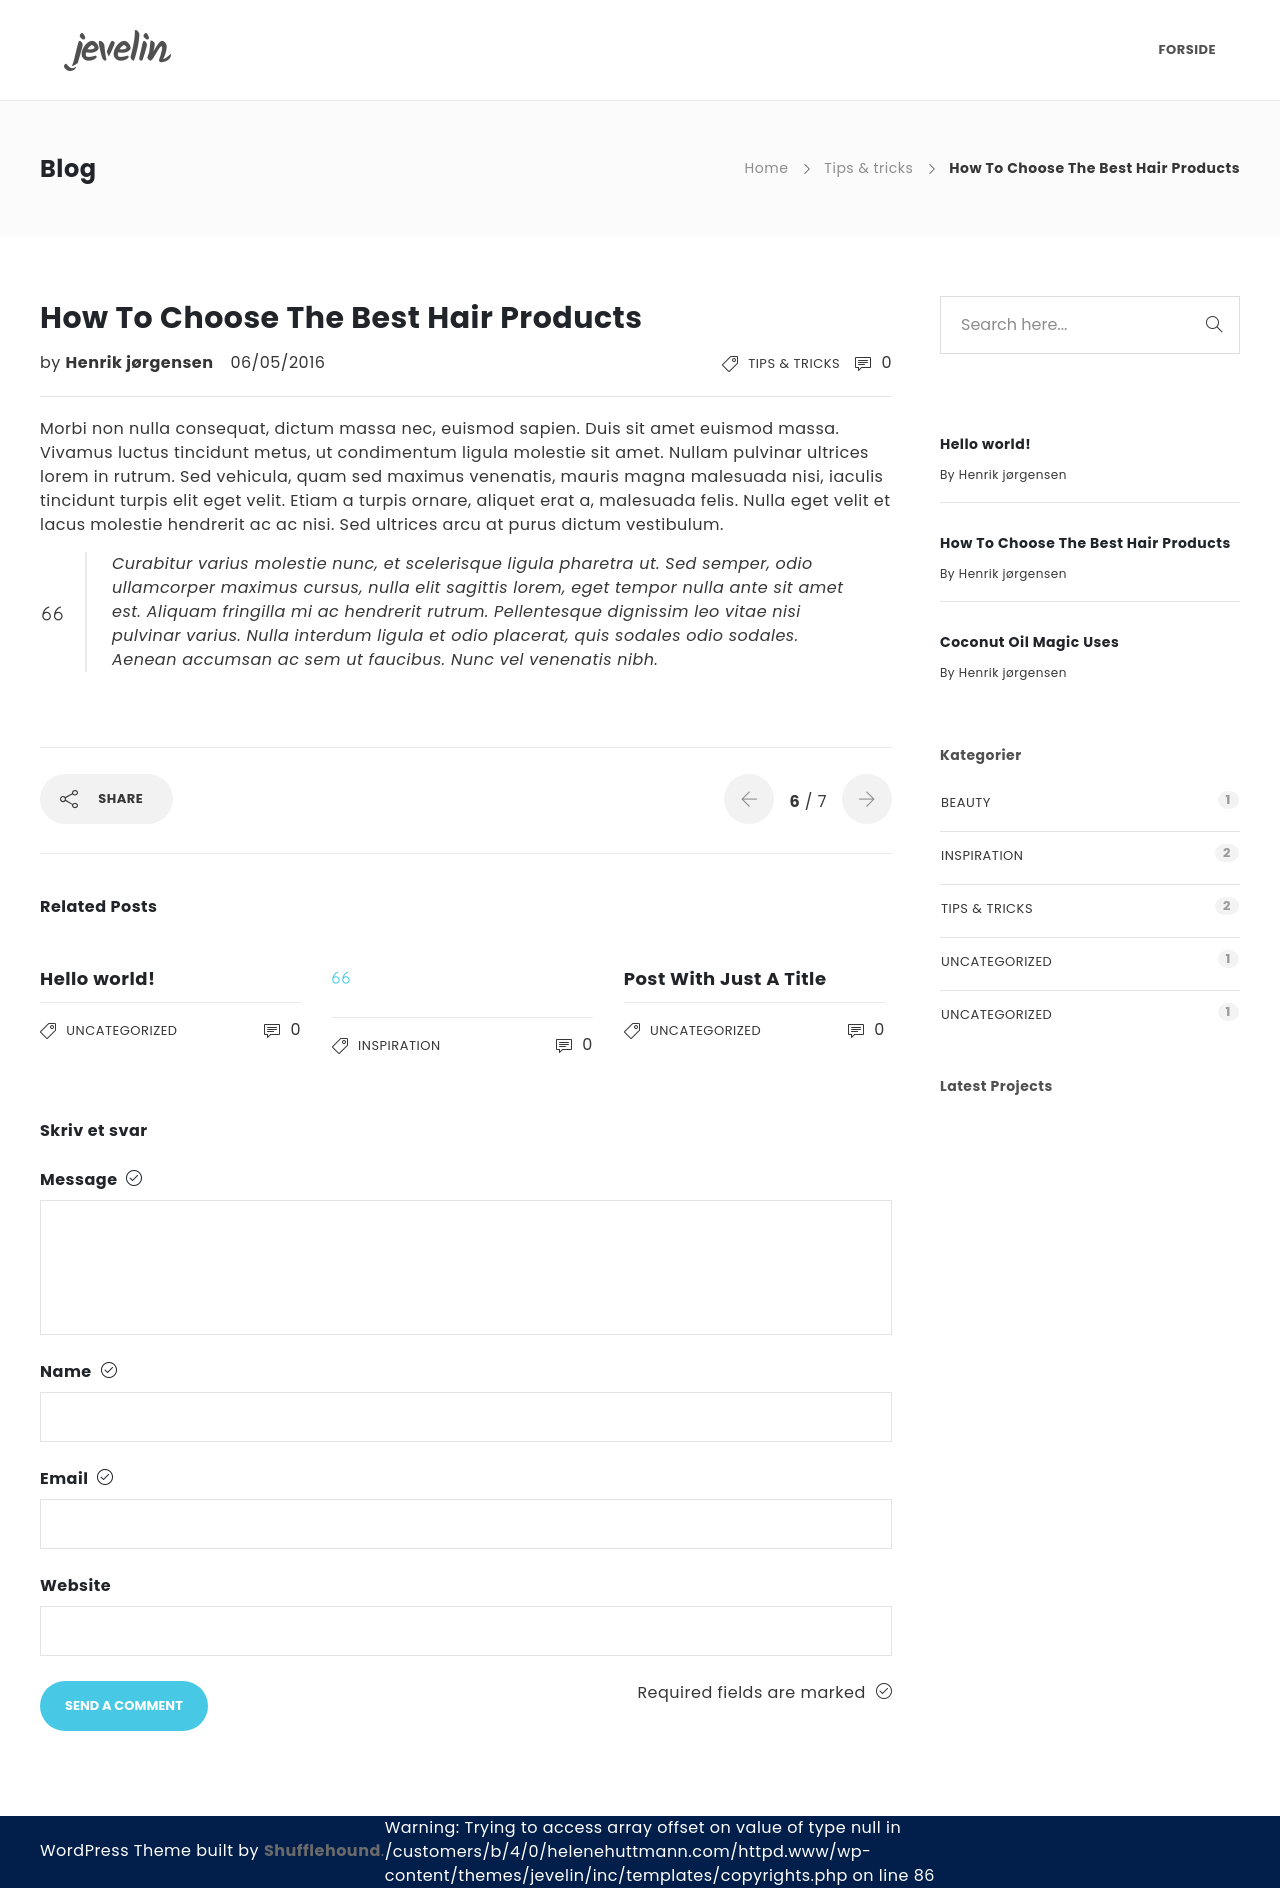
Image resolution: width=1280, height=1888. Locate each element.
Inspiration (399, 1045)
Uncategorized (121, 1030)
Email (77, 1478)
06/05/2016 (277, 362)
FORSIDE (1187, 49)
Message (91, 1179)
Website (75, 1585)
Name (78, 1371)
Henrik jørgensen (142, 362)
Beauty (966, 802)
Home (767, 168)
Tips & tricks (868, 168)
